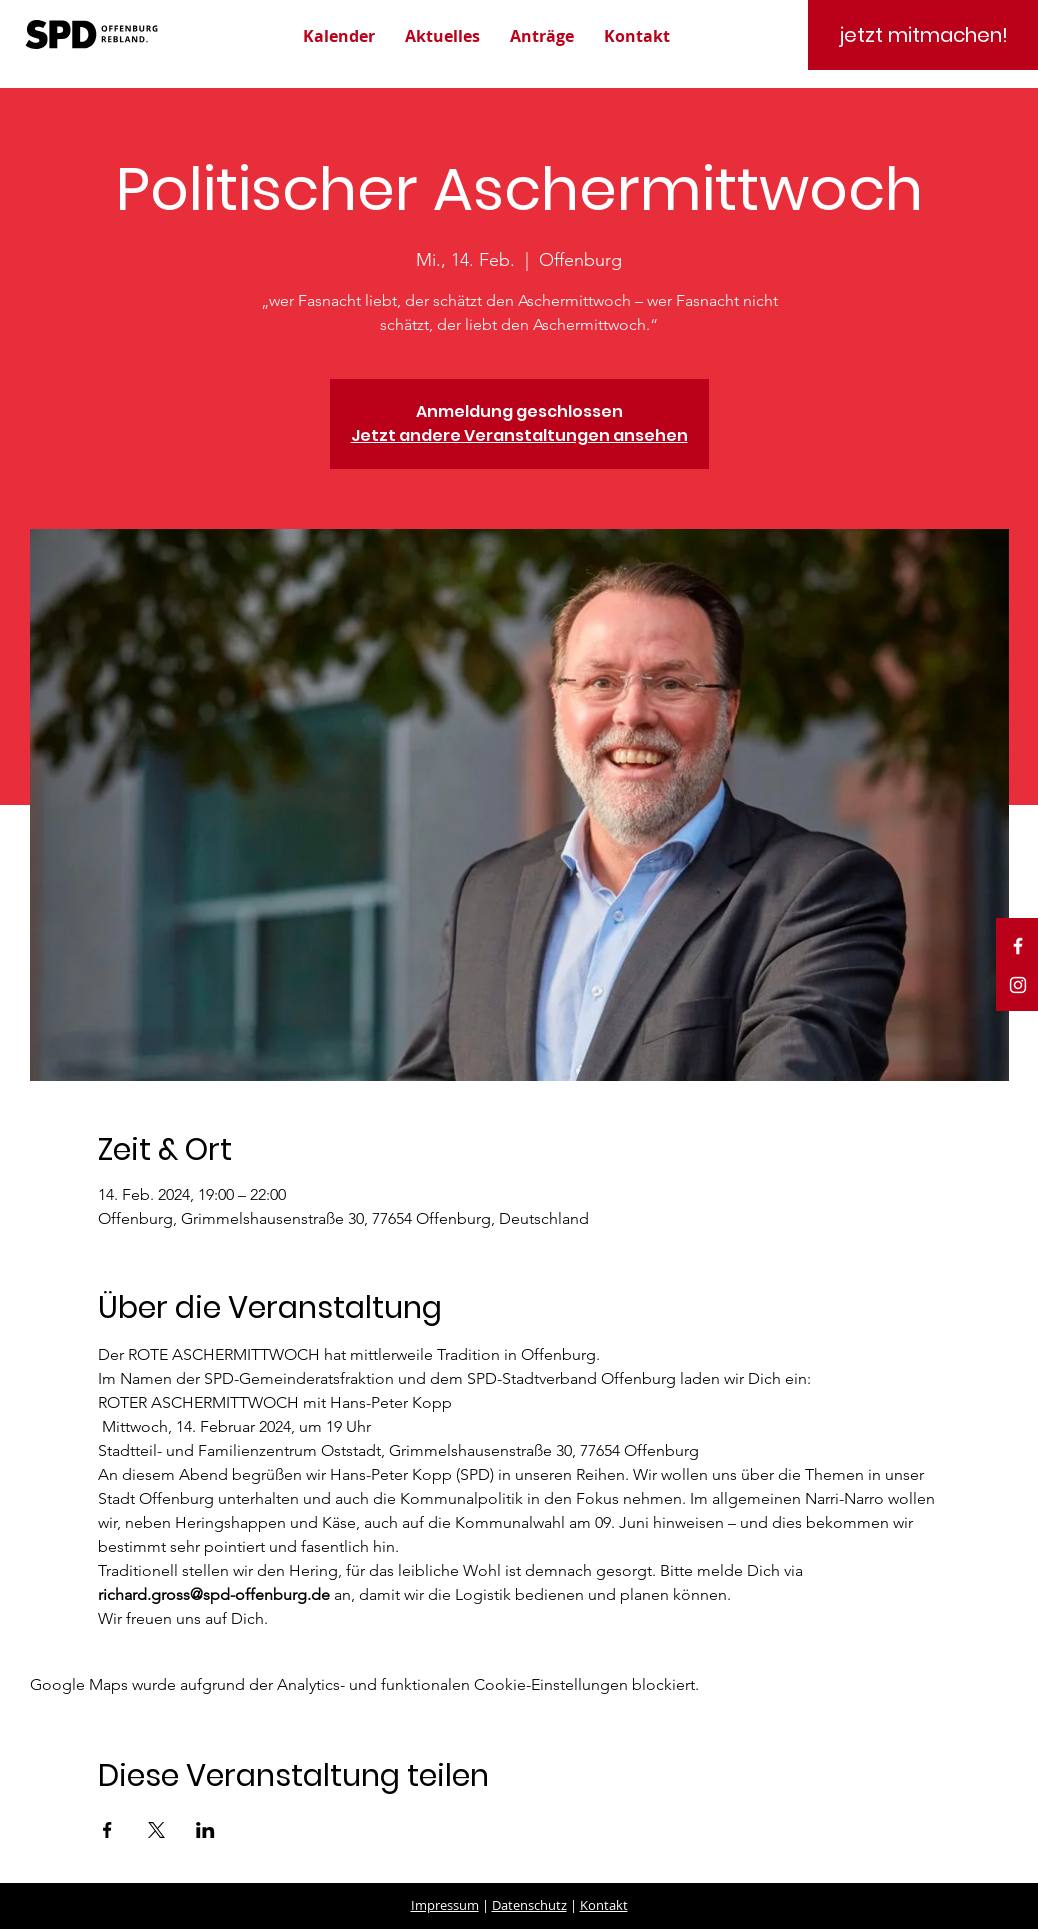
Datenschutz (529, 1905)
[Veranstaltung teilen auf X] (156, 1830)
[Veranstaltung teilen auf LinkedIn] (205, 1830)
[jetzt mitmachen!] (923, 35)
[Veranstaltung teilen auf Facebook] (107, 1830)
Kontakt (604, 1905)
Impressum (445, 1905)
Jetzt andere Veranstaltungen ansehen (519, 435)
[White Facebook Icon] (1018, 946)
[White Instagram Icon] (1018, 985)
